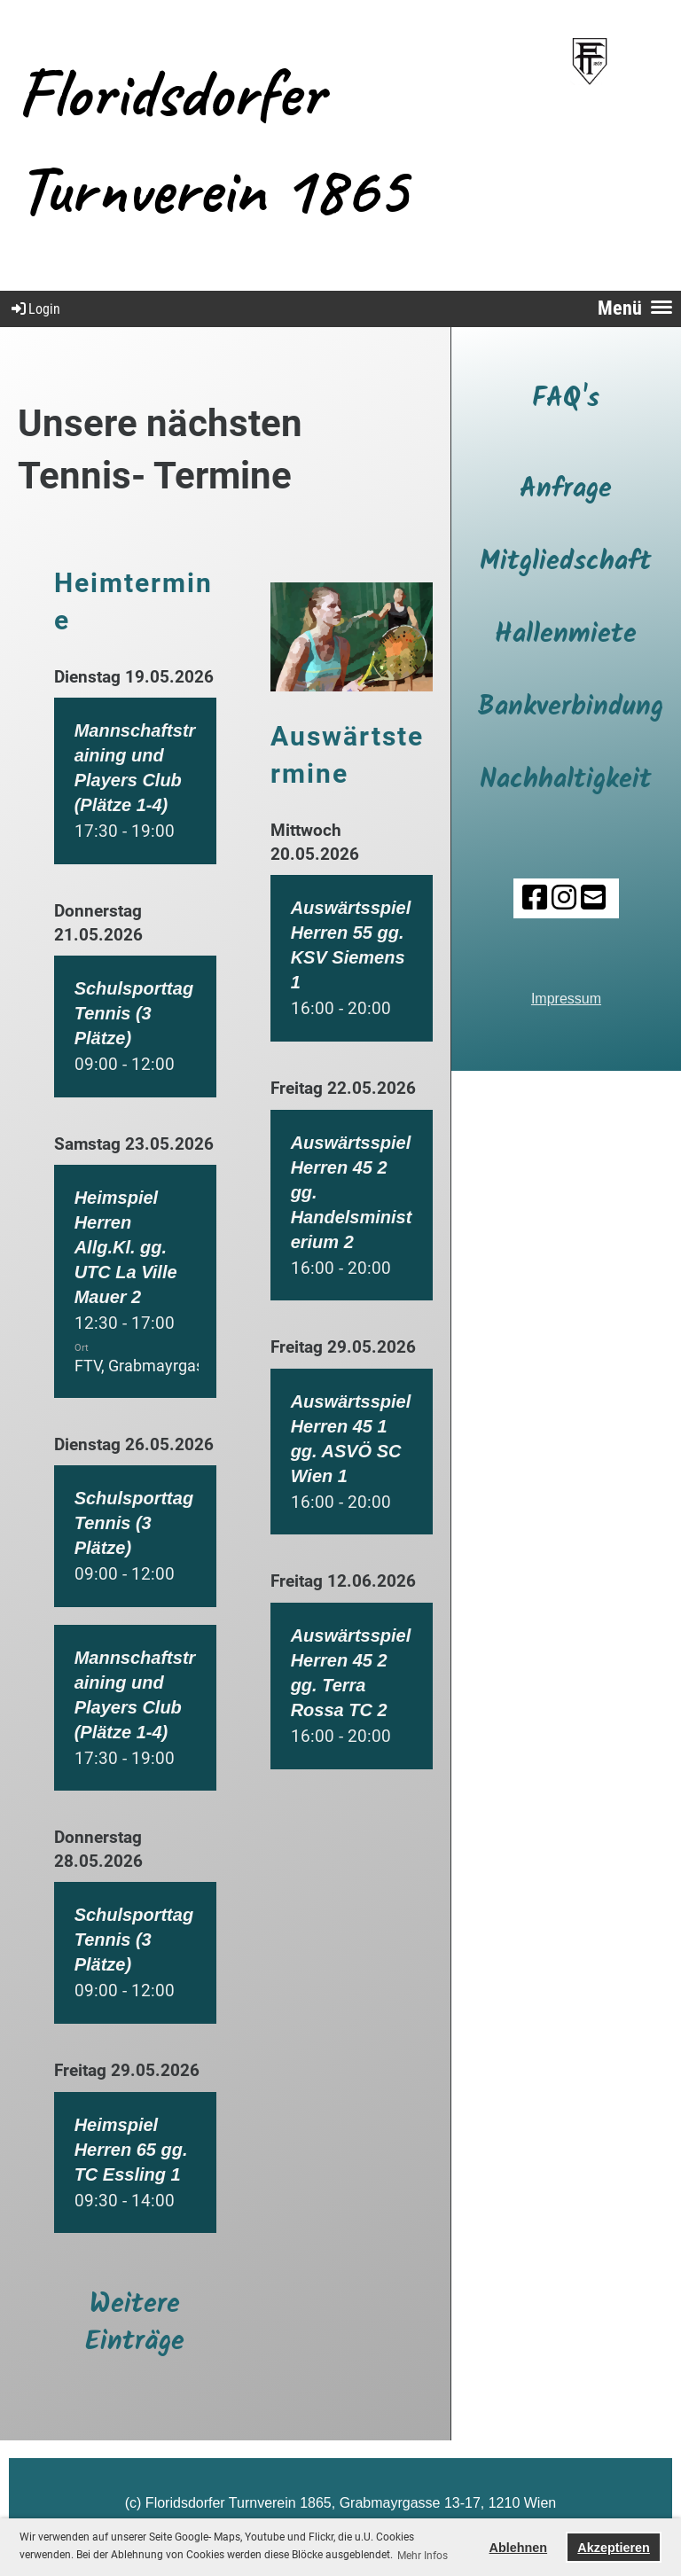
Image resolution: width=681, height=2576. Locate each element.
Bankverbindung (570, 707)
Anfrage (566, 489)
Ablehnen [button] (518, 2548)
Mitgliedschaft (566, 562)
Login (34, 309)
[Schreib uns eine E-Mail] (593, 897)
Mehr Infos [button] (422, 2555)
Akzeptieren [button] (613, 2548)
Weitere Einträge (134, 2323)
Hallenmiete (566, 634)
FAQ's (565, 399)
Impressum (566, 998)
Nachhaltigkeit (566, 780)
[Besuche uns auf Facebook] (534, 897)
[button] (135, 781)
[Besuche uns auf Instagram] (564, 897)
